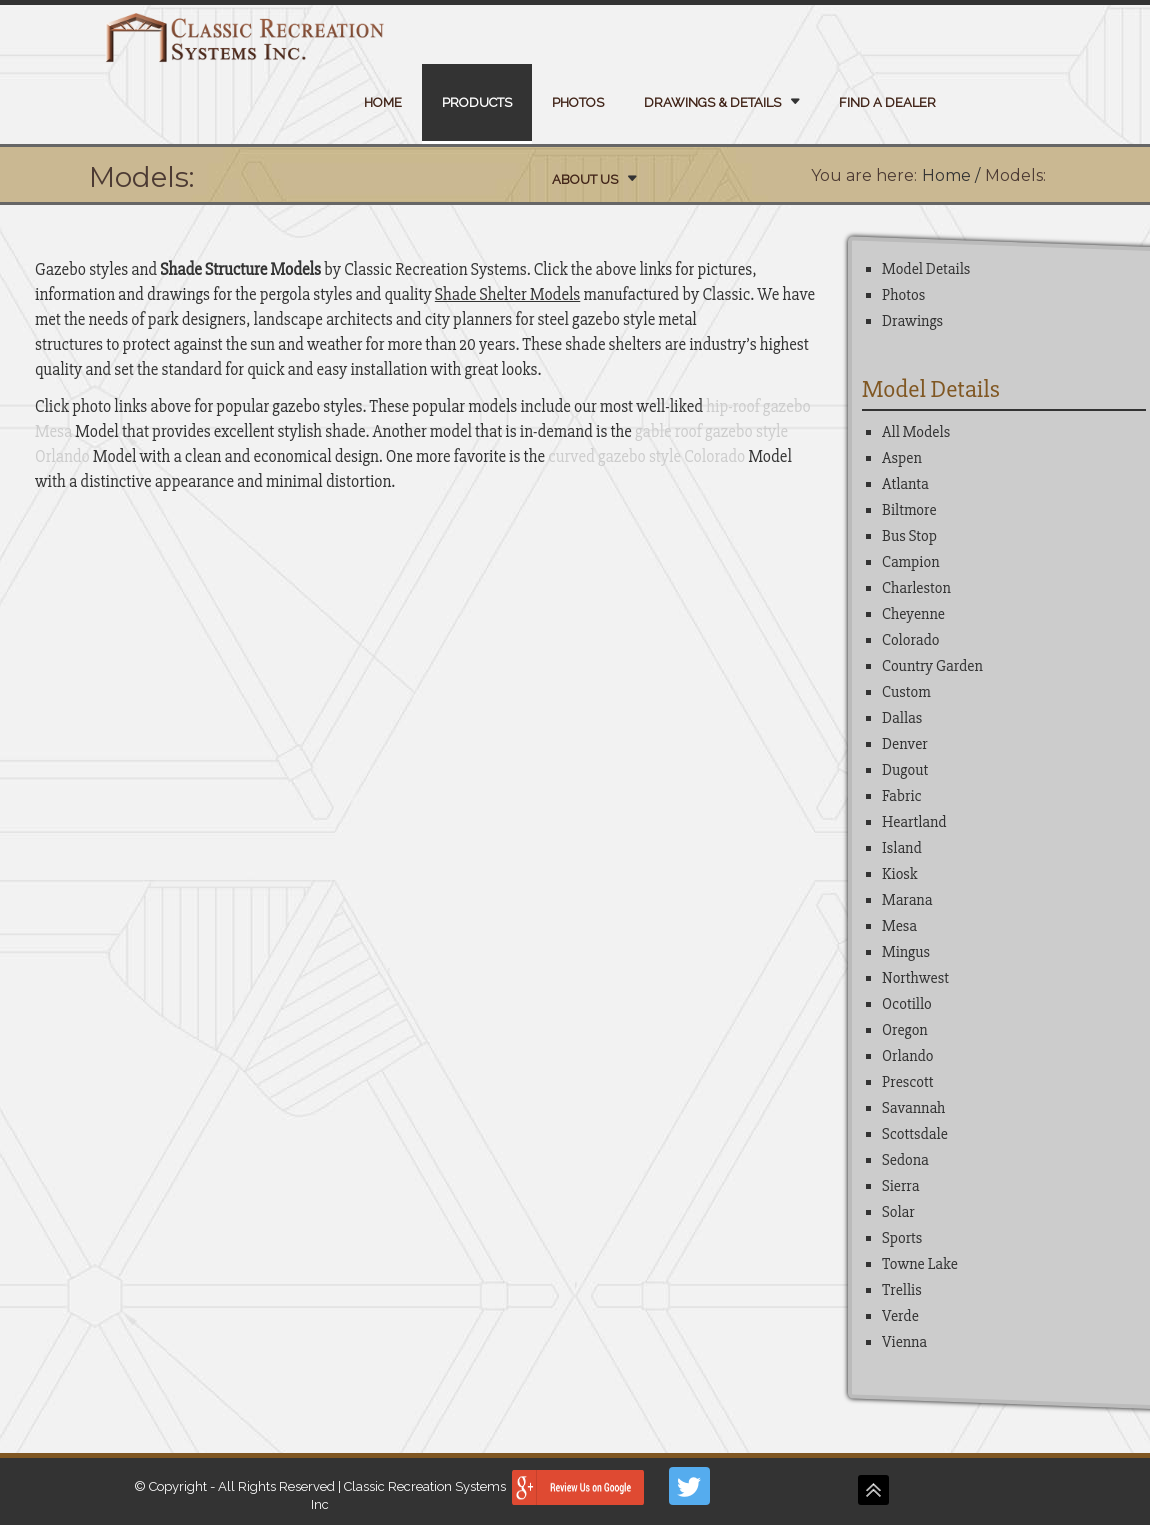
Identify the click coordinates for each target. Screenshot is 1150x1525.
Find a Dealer (887, 102)
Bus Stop (909, 536)
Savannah (913, 1108)
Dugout (905, 770)
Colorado (910, 640)
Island (902, 848)
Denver (905, 744)
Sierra (900, 1186)
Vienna (904, 1342)
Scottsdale (915, 1134)
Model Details (926, 269)
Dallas (902, 718)
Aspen (902, 458)
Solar (898, 1212)
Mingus (906, 952)
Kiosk (900, 874)
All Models (916, 432)
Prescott (908, 1082)
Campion (910, 562)
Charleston (916, 588)
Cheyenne (913, 614)
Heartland (914, 822)
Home (383, 102)
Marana (907, 900)
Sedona (905, 1160)
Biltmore (909, 510)
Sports (902, 1238)
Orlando (908, 1056)
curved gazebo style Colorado (646, 456)
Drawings (912, 321)
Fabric (902, 796)
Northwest (915, 978)
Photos (578, 102)
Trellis (902, 1290)
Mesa (899, 926)
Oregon (905, 1030)
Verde (900, 1316)
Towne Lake (920, 1264)
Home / (951, 175)
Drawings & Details (712, 102)
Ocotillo (907, 1004)
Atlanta (905, 484)
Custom (906, 692)
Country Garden (932, 666)
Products (477, 102)
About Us (585, 179)
